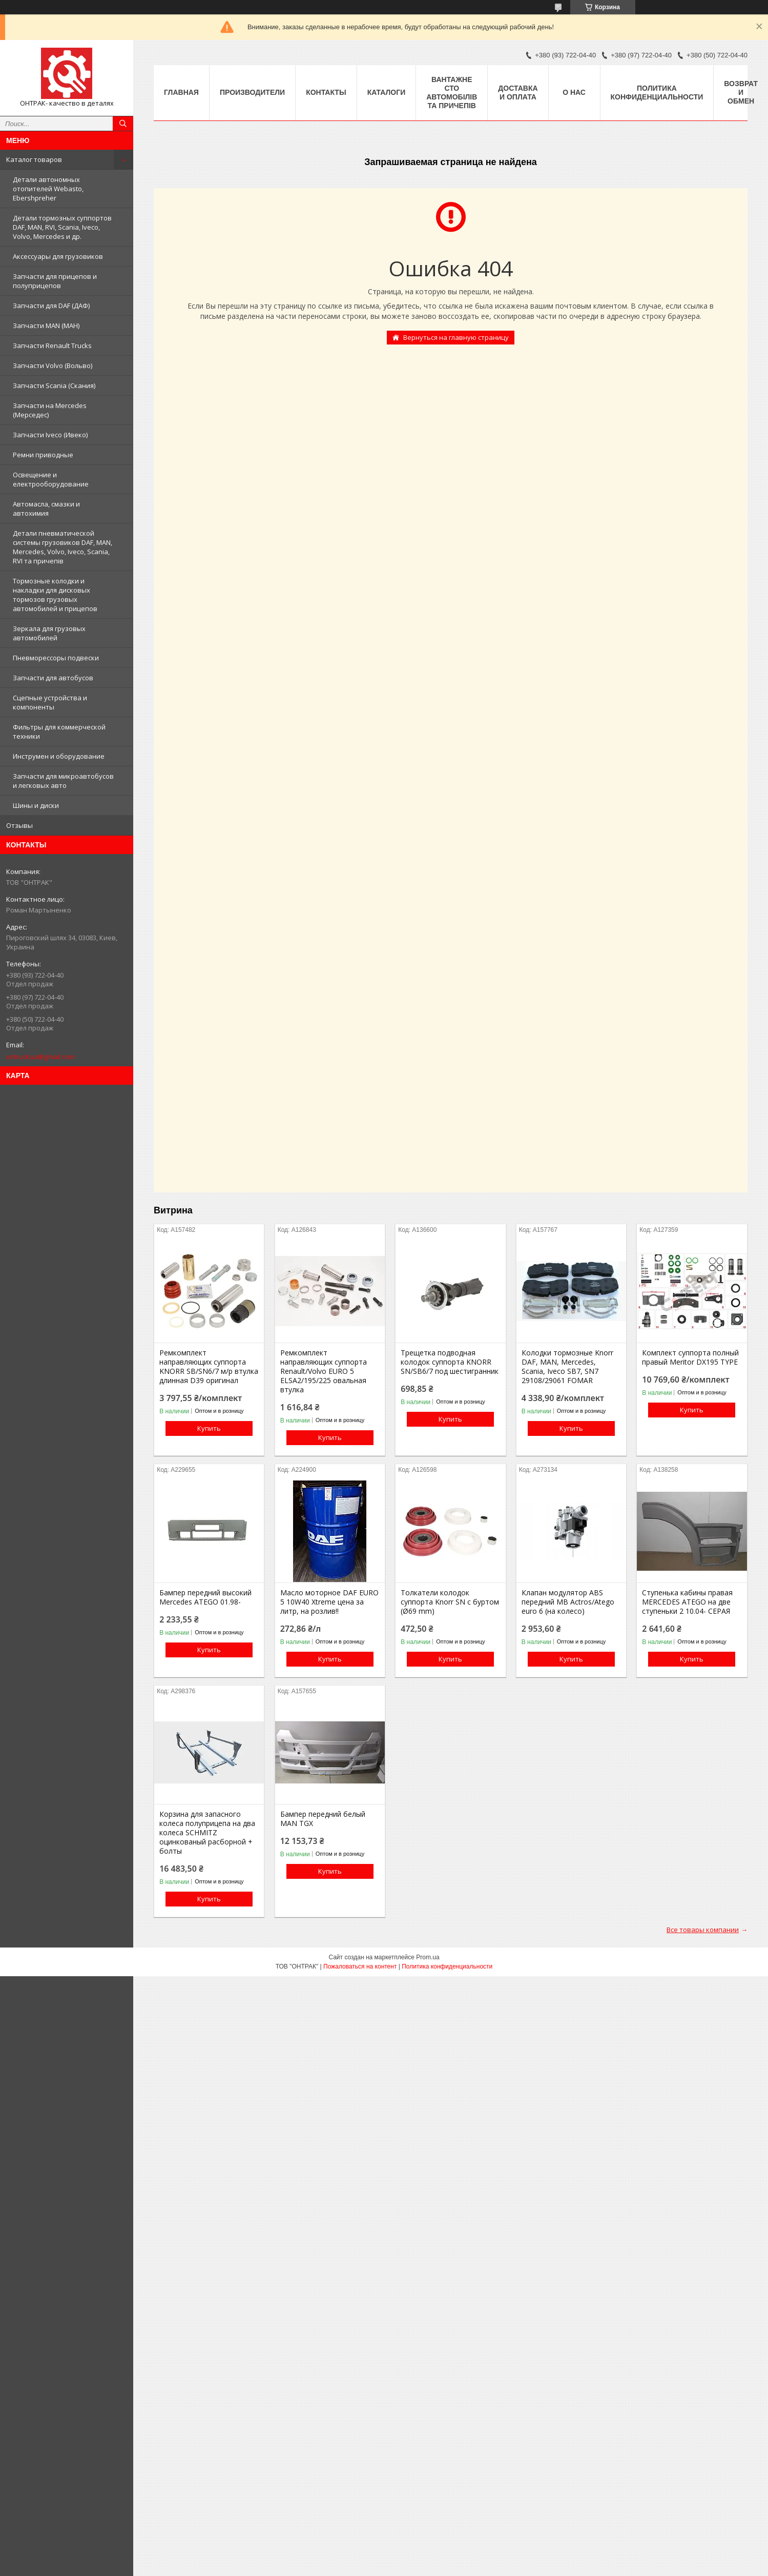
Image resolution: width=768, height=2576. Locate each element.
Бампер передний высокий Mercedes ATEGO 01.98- (205, 1597)
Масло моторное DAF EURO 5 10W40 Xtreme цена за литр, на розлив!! (329, 1602)
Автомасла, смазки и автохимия (46, 508)
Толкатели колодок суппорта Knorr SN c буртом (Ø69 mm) (450, 1602)
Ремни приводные (43, 454)
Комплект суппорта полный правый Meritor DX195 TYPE (690, 1357)
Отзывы (19, 825)
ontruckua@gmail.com (40, 1056)
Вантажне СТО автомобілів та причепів (451, 92)
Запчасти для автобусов (53, 677)
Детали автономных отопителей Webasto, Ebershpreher (48, 188)
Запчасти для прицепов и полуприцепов (55, 281)
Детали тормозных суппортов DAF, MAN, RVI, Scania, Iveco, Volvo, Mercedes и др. (62, 227)
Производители (252, 92)
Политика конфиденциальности (657, 92)
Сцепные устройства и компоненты (50, 702)
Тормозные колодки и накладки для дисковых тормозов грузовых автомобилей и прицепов (55, 594)
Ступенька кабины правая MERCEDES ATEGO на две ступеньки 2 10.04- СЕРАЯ (687, 1602)
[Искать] (123, 123)
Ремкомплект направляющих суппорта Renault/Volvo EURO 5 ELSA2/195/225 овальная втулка (323, 1371)
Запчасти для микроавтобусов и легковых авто (63, 781)
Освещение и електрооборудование (51, 479)
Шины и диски (36, 805)
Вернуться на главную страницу (456, 337)
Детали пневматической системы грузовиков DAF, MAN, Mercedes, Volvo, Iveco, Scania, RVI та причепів (62, 547)
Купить (209, 1428)
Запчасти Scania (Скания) (54, 385)
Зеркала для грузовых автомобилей (49, 633)
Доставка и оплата (517, 92)
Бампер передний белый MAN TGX (322, 1819)
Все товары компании (703, 1929)
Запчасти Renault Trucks (52, 345)
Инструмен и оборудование (59, 756)
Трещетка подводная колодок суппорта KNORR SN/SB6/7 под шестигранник (450, 1362)
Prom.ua (427, 1957)
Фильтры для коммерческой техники (59, 731)
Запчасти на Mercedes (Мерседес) (50, 410)
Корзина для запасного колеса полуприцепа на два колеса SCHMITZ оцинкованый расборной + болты (207, 1833)
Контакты (326, 92)
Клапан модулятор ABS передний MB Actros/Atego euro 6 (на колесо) (568, 1602)
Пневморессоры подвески (56, 657)
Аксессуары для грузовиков (58, 256)
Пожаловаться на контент (360, 1966)
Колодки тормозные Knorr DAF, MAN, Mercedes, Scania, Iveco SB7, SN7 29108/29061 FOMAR (567, 1366)
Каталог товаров (34, 159)
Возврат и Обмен (741, 92)
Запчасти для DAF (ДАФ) (51, 305)
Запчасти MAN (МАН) (46, 325)
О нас (574, 92)
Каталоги (386, 92)
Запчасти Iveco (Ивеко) (50, 434)
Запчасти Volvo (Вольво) (52, 365)
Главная (181, 92)
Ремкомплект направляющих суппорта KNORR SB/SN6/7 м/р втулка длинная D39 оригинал (208, 1366)
